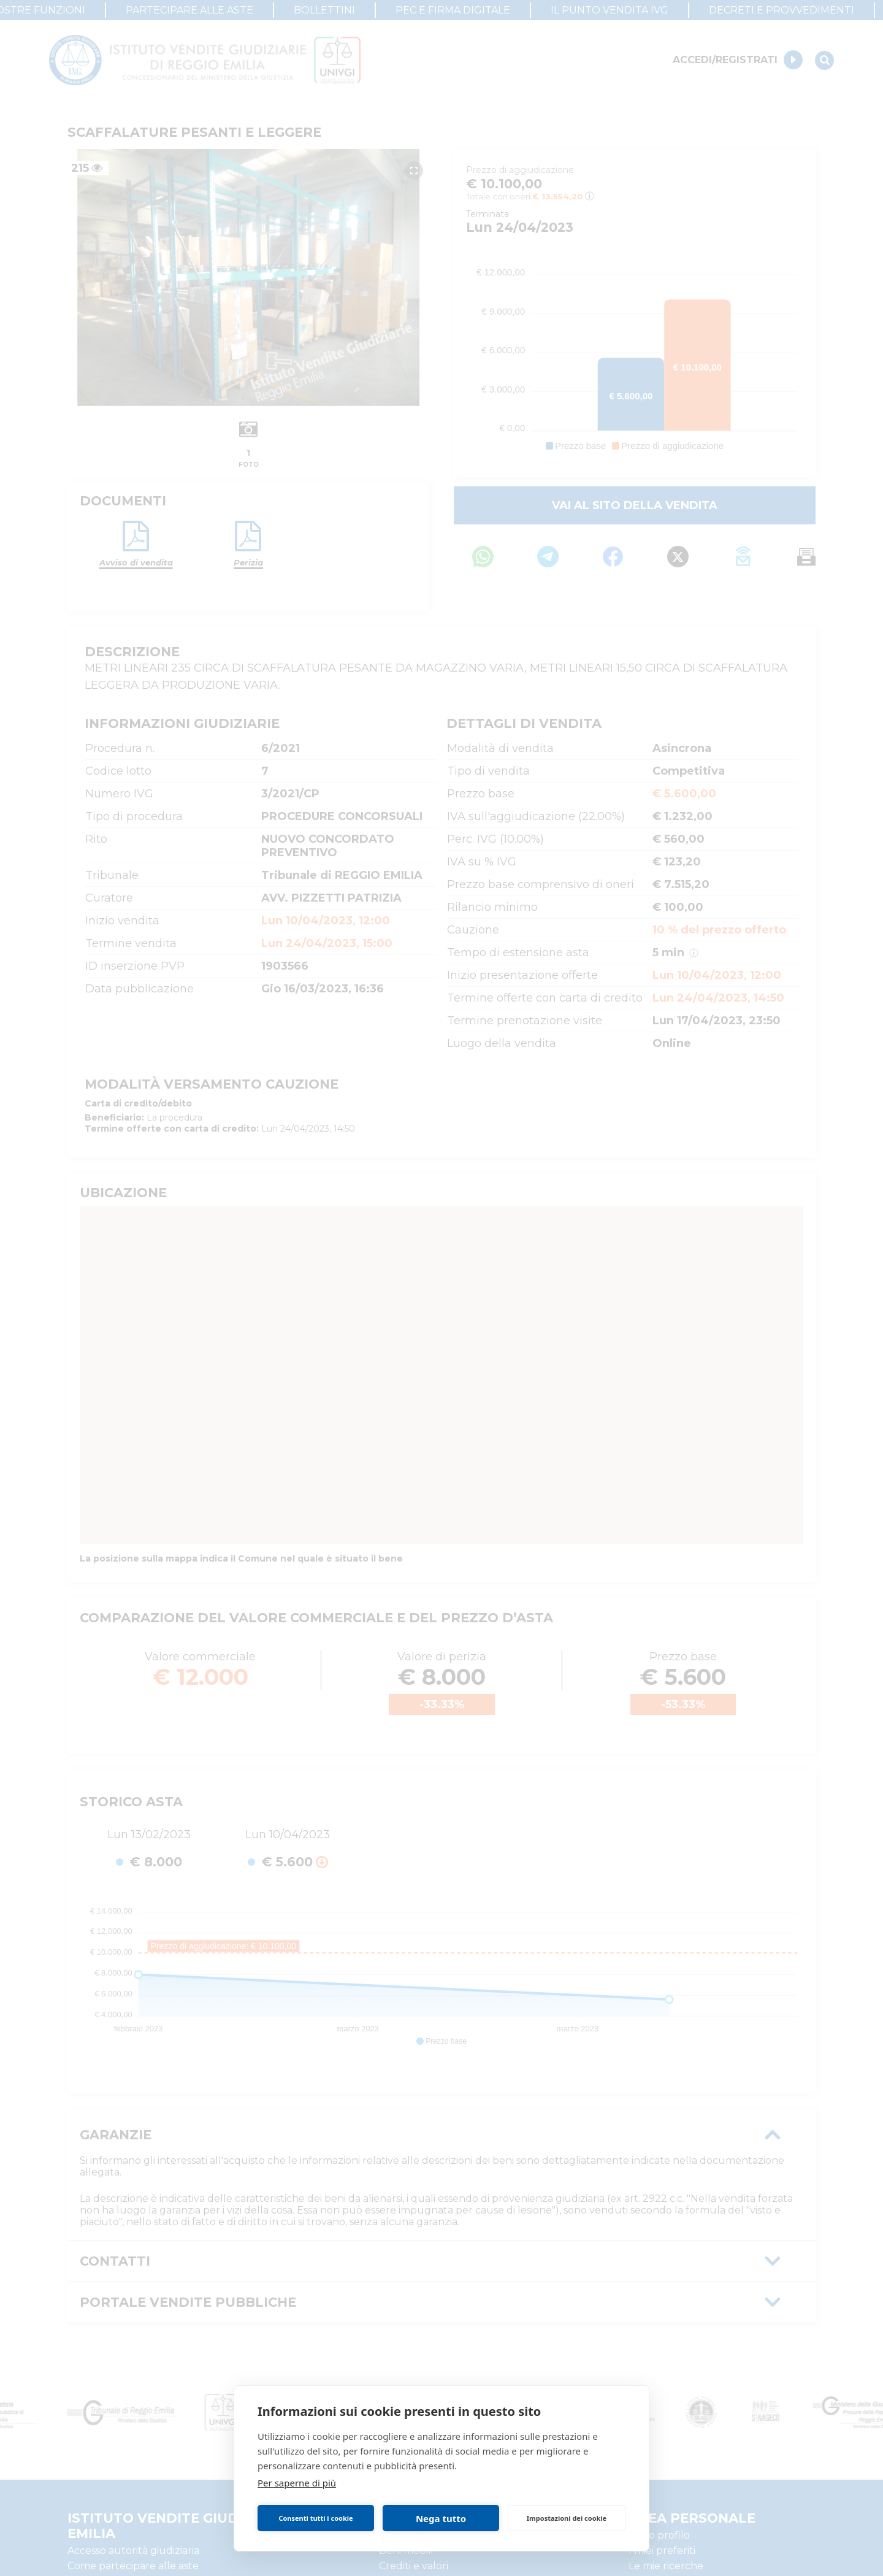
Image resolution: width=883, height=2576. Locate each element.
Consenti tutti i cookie (315, 2518)
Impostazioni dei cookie (566, 2518)
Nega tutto (441, 2518)
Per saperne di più (297, 2483)
